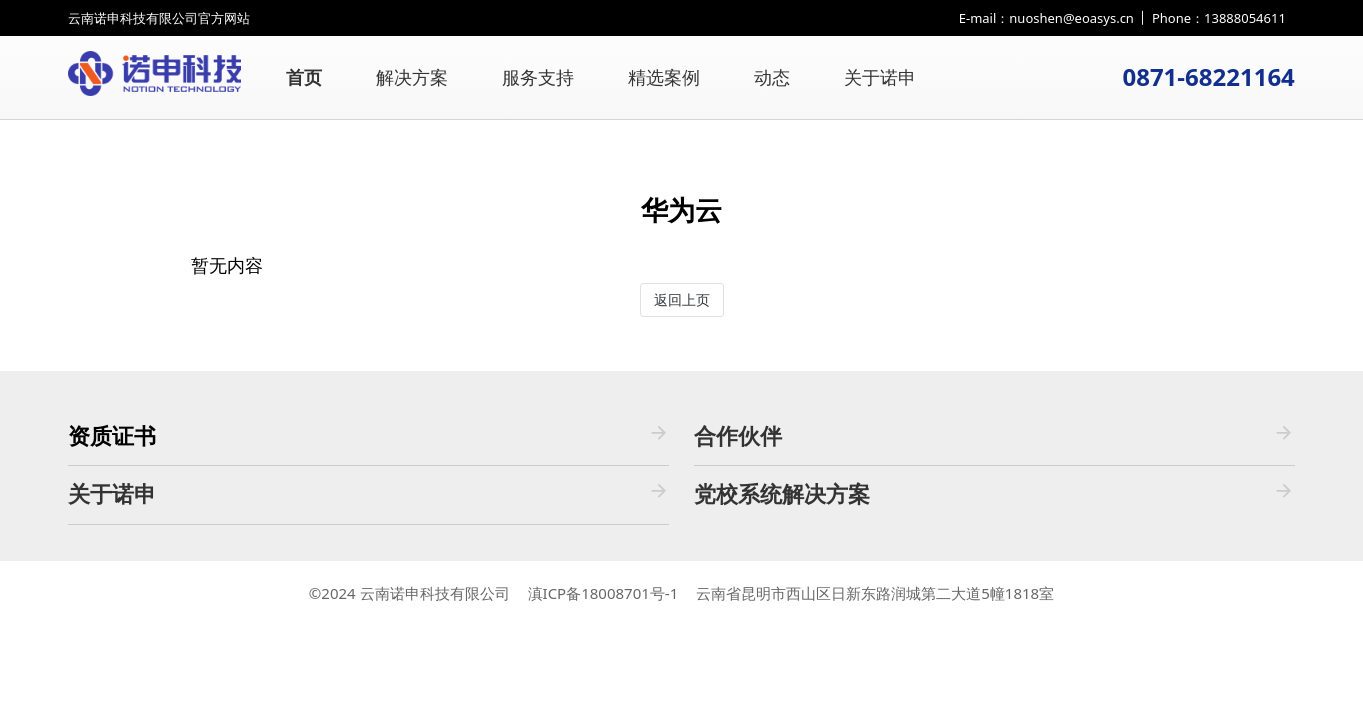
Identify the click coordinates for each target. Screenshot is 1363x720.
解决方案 (412, 77)
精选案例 (664, 77)
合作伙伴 (994, 435)
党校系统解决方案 (994, 493)
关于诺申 (880, 77)
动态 (772, 77)
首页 (304, 77)
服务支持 (538, 77)
